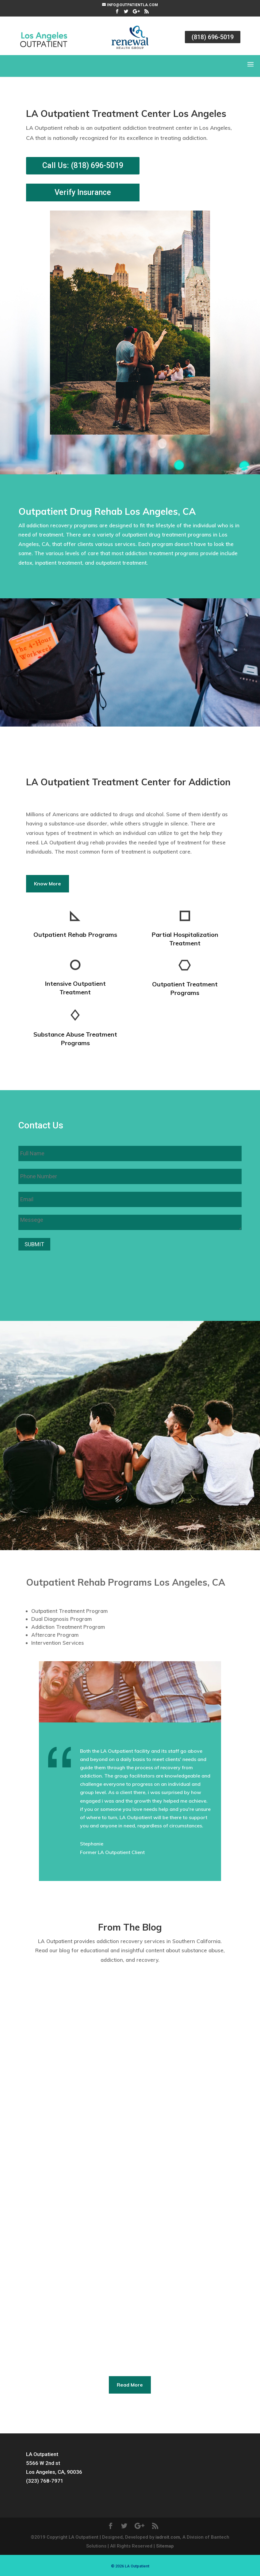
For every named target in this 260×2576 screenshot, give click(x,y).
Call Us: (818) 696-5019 (82, 165)
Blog (102, 2075)
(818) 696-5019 (213, 37)
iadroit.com (167, 2537)
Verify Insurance (83, 192)
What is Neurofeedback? (64, 2251)
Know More (47, 883)
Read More (130, 2385)
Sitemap (165, 2546)
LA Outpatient (52, 2075)
